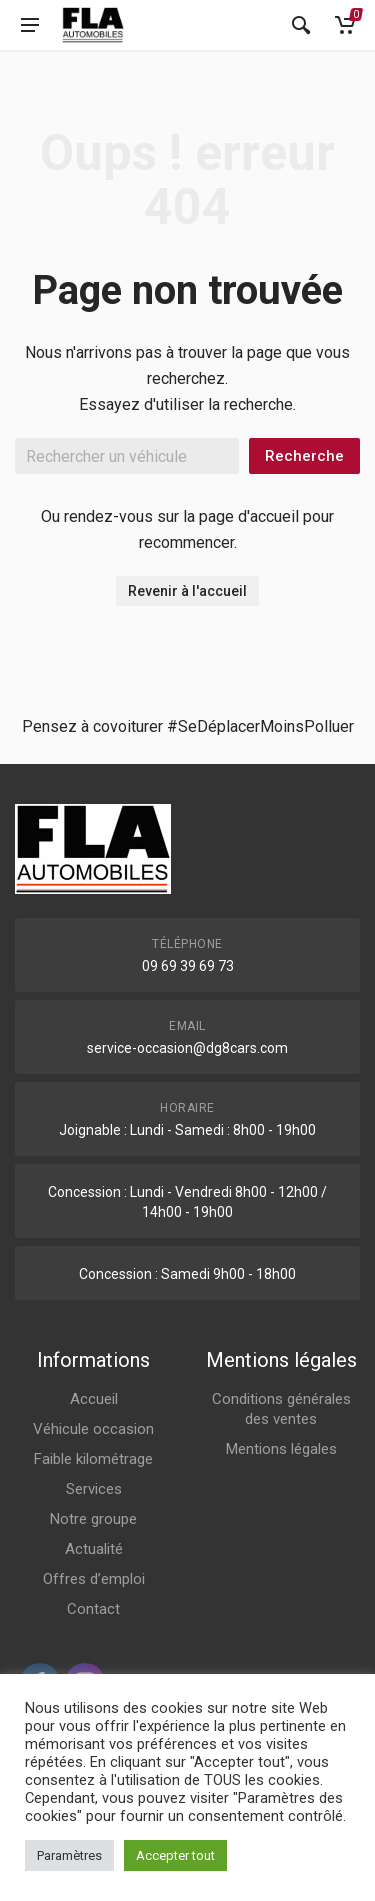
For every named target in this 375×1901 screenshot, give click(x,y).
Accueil (94, 1399)
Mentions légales (281, 1449)
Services (94, 1489)
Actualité (94, 1549)
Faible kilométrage (93, 1459)
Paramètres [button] (69, 1855)
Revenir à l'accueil (187, 591)
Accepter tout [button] (175, 1855)
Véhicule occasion (93, 1429)
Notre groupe (93, 1519)
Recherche (304, 456)
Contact (93, 1609)
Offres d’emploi (94, 1579)
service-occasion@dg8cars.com (187, 1048)
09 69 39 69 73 (188, 966)
